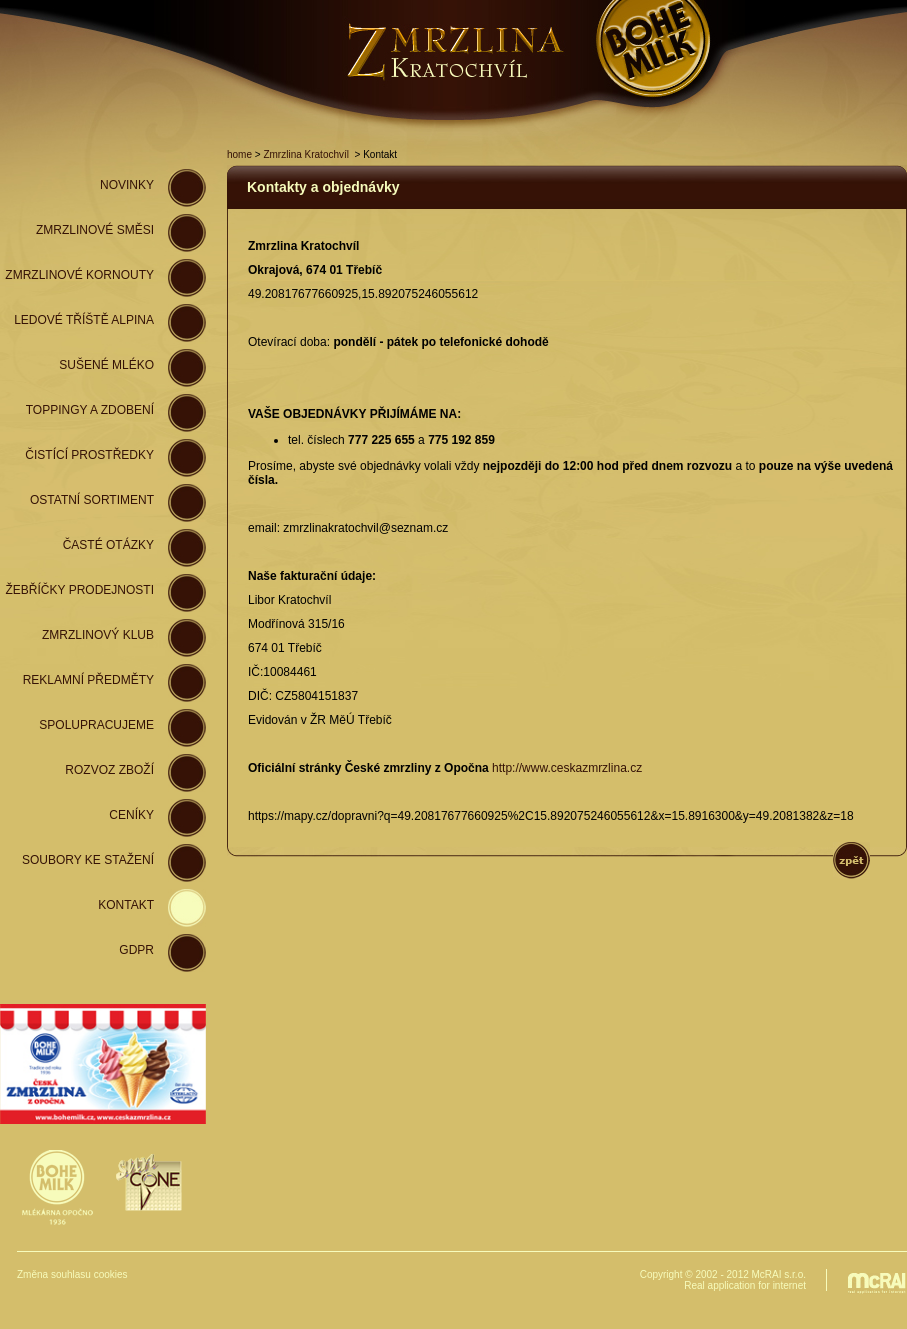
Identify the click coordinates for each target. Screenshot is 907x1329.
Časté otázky (108, 545)
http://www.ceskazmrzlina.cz (567, 768)
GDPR (136, 950)
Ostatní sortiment (92, 500)
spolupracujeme (96, 725)
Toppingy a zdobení (90, 410)
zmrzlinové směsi (95, 230)
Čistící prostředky (89, 455)
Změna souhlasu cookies (72, 1274)
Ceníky (131, 815)
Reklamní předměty (88, 680)
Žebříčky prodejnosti (80, 590)
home (239, 154)
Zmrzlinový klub (98, 635)
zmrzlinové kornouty (79, 275)
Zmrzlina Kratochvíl (306, 154)
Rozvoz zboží (109, 770)
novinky (127, 185)
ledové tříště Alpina (84, 320)
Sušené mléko (106, 365)
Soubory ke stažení (88, 860)
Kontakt (126, 905)
